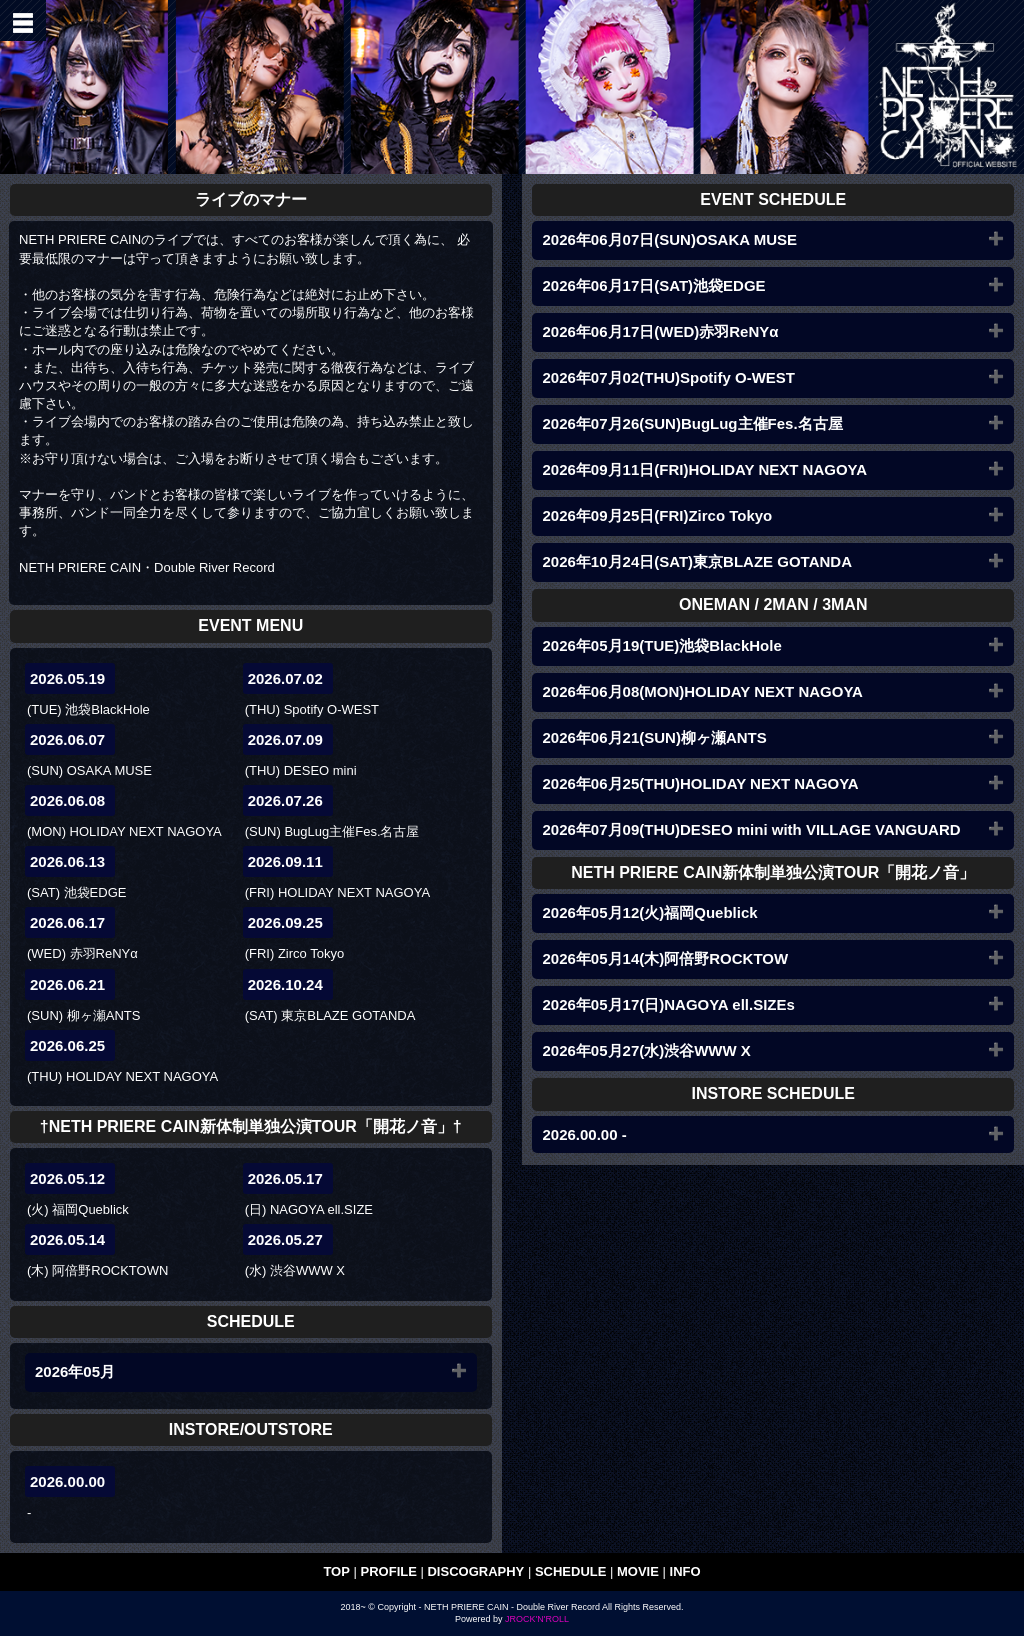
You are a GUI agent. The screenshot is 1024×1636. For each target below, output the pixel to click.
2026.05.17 (285, 1178)
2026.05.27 (285, 1239)
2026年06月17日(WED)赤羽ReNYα (660, 331)
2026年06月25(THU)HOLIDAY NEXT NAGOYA (700, 783)
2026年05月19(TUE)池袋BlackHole (661, 645)
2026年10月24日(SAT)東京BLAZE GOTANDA (697, 561)
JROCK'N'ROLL (537, 1619)
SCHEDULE (571, 1571)
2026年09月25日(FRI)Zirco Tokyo (657, 515)
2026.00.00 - (584, 1134)
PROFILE (389, 1571)
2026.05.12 (67, 1178)
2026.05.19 (67, 678)
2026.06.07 (67, 739)
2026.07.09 (285, 739)
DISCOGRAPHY (475, 1571)
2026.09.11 (285, 861)
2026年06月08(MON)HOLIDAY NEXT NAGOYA (702, 691)
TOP (336, 1571)
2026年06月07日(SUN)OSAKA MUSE (669, 239)
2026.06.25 (67, 1045)
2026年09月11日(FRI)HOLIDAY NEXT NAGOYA (704, 469)
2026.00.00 (67, 1481)
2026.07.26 (285, 800)
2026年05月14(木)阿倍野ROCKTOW (665, 958)
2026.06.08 (67, 800)
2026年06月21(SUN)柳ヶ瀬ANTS (654, 737)
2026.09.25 (285, 922)
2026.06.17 (67, 922)
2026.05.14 (67, 1239)
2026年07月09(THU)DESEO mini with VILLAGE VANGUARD (751, 829)
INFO (685, 1571)
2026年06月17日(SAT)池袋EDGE (653, 285)
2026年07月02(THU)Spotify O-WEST (668, 377)
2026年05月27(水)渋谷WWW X (646, 1050)
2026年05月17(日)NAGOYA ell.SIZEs (668, 1004)
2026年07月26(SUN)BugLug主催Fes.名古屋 (692, 423)
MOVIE (638, 1571)
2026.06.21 (67, 984)
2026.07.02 (285, 678)
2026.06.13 (67, 861)
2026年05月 (75, 1371)
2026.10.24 (285, 984)
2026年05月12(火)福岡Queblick (649, 912)
